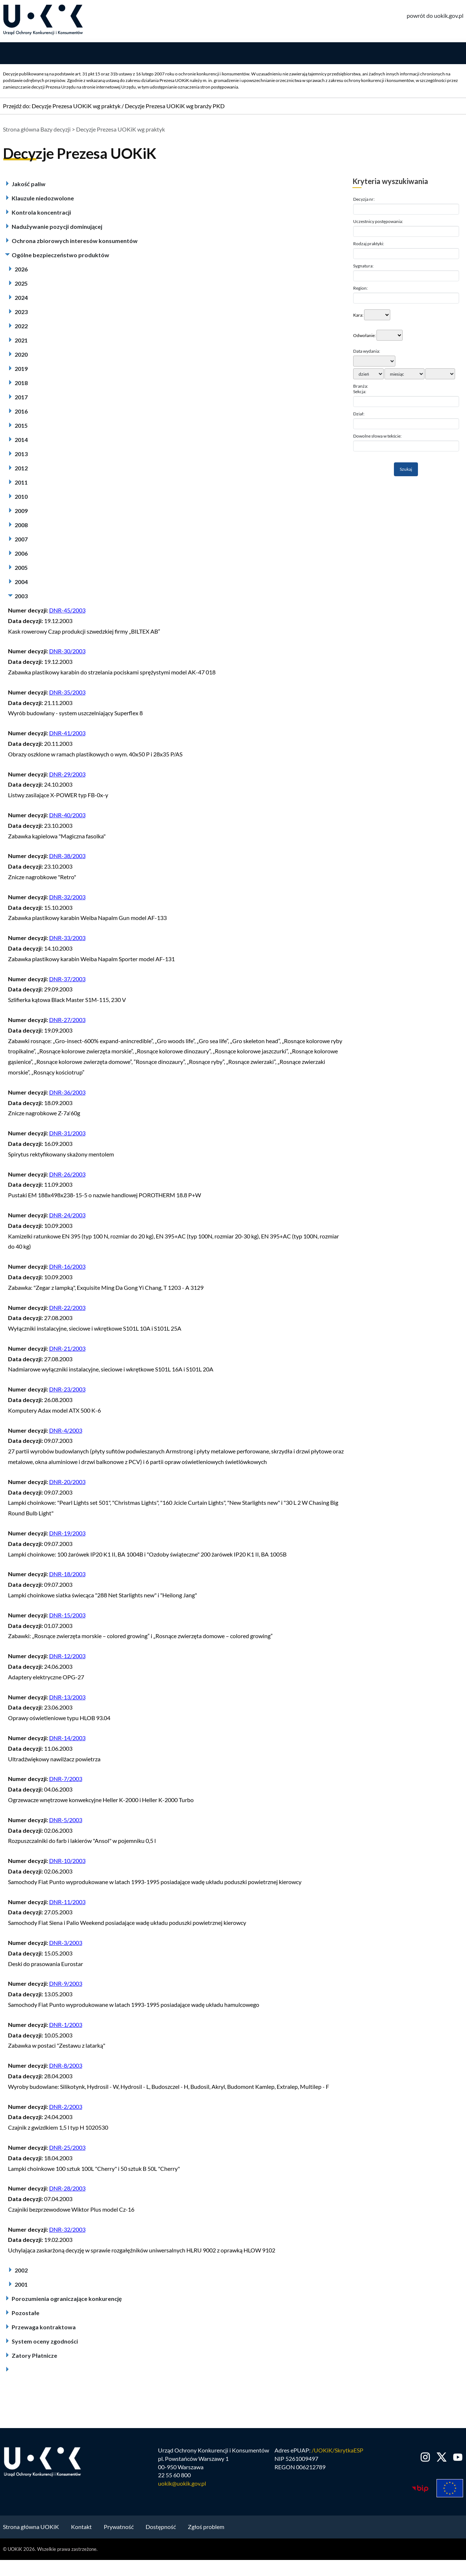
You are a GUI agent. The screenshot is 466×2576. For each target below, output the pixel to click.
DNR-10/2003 (67, 1862)
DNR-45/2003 (67, 611)
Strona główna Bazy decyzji (37, 131)
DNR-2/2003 (65, 2108)
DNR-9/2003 (65, 1985)
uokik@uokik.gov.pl (182, 2485)
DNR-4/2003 (65, 1431)
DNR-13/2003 (67, 1698)
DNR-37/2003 (67, 980)
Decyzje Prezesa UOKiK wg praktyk (76, 107)
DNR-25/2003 (67, 2149)
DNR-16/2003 (67, 1268)
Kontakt (81, 2528)
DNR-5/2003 (65, 1821)
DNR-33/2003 (67, 939)
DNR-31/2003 (67, 1134)
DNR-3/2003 (65, 1944)
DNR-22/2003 (67, 1308)
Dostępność (161, 2528)
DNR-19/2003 (67, 1534)
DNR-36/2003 (67, 1094)
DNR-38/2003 (67, 857)
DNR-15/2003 (67, 1616)
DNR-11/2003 (67, 1903)
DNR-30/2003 (67, 652)
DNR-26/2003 (67, 1175)
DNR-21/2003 (67, 1350)
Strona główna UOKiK (31, 2528)
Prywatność (119, 2528)
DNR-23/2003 (67, 1390)
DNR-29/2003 (67, 775)
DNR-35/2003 (67, 693)
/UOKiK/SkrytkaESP (337, 2451)
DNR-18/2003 (67, 1575)
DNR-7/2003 (65, 1780)
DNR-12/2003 (67, 1657)
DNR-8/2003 (65, 2067)
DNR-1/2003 (65, 2026)
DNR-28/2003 (67, 2190)
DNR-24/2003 (67, 1216)
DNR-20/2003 (67, 1483)
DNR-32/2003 (67, 898)
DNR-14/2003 (67, 1739)
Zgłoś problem (206, 2528)
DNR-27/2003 (67, 1021)
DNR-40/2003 (67, 816)
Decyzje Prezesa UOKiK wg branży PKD (175, 107)
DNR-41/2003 (67, 734)
